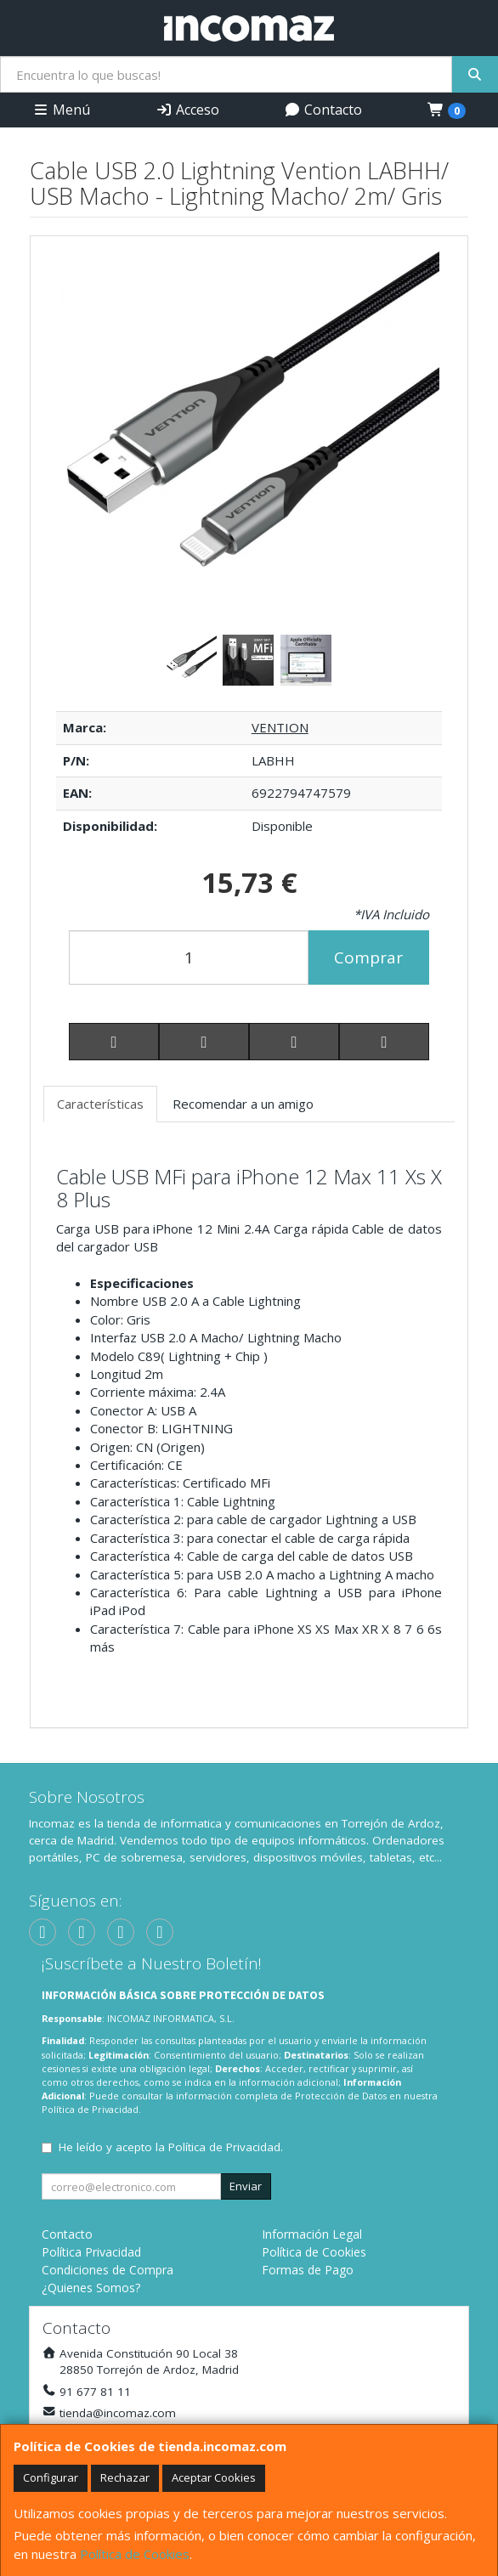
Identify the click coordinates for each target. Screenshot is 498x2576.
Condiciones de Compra (107, 2270)
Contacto (323, 109)
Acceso (187, 109)
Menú (61, 109)
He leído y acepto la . (171, 2147)
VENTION (280, 727)
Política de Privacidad (90, 2109)
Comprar (368, 957)
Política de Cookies (135, 2553)
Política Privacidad (91, 2252)
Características (100, 1103)
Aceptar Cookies (214, 2477)
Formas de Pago (308, 2270)
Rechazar (125, 2477)
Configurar (50, 2477)
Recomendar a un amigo (243, 1103)
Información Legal (312, 2234)
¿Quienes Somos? (91, 2287)
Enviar (245, 2186)
